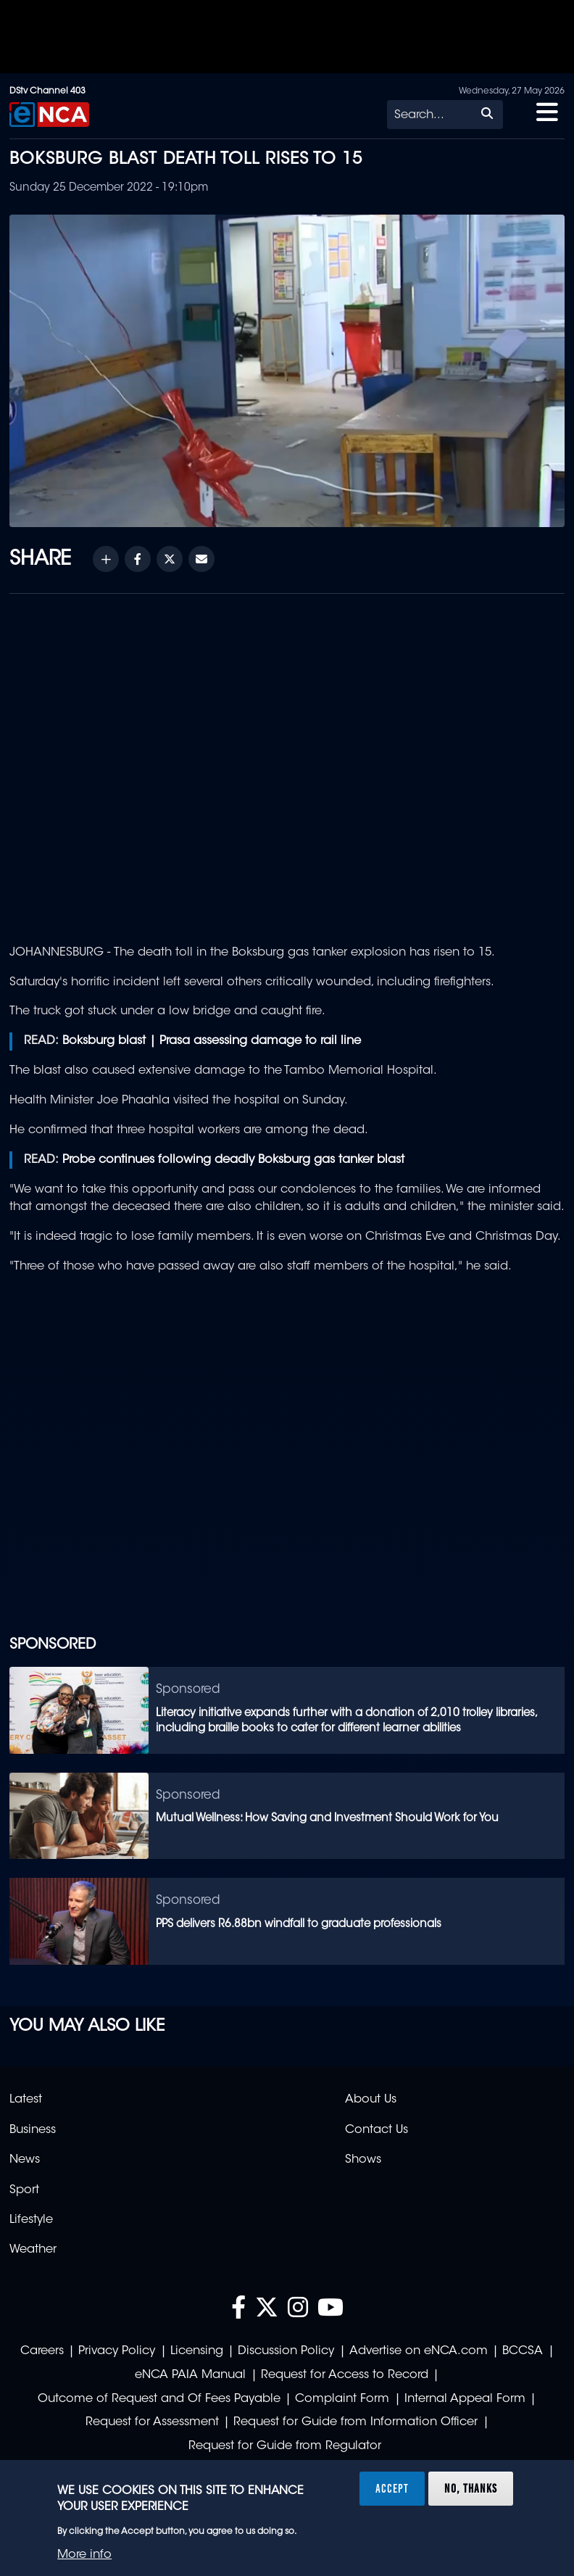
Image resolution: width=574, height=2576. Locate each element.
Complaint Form (342, 2399)
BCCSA (522, 2351)
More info (84, 2555)
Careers (42, 2351)
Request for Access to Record (344, 2375)
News (24, 2160)
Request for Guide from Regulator (284, 2446)
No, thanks (470, 2488)
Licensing (196, 2351)
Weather (33, 2250)
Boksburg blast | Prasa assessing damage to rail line (211, 1041)
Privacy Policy (116, 2351)
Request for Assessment (152, 2422)
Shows (363, 2160)
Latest (25, 2099)
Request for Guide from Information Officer (355, 2422)
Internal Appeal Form (464, 2399)
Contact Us (376, 2130)
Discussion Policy (286, 2351)
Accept (392, 2488)
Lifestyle (31, 2220)
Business (32, 2130)
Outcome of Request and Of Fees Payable (159, 2399)
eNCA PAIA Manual (190, 2375)
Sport (24, 2190)
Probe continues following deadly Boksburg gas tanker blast (233, 1160)
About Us (370, 2099)
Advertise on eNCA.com (418, 2351)
